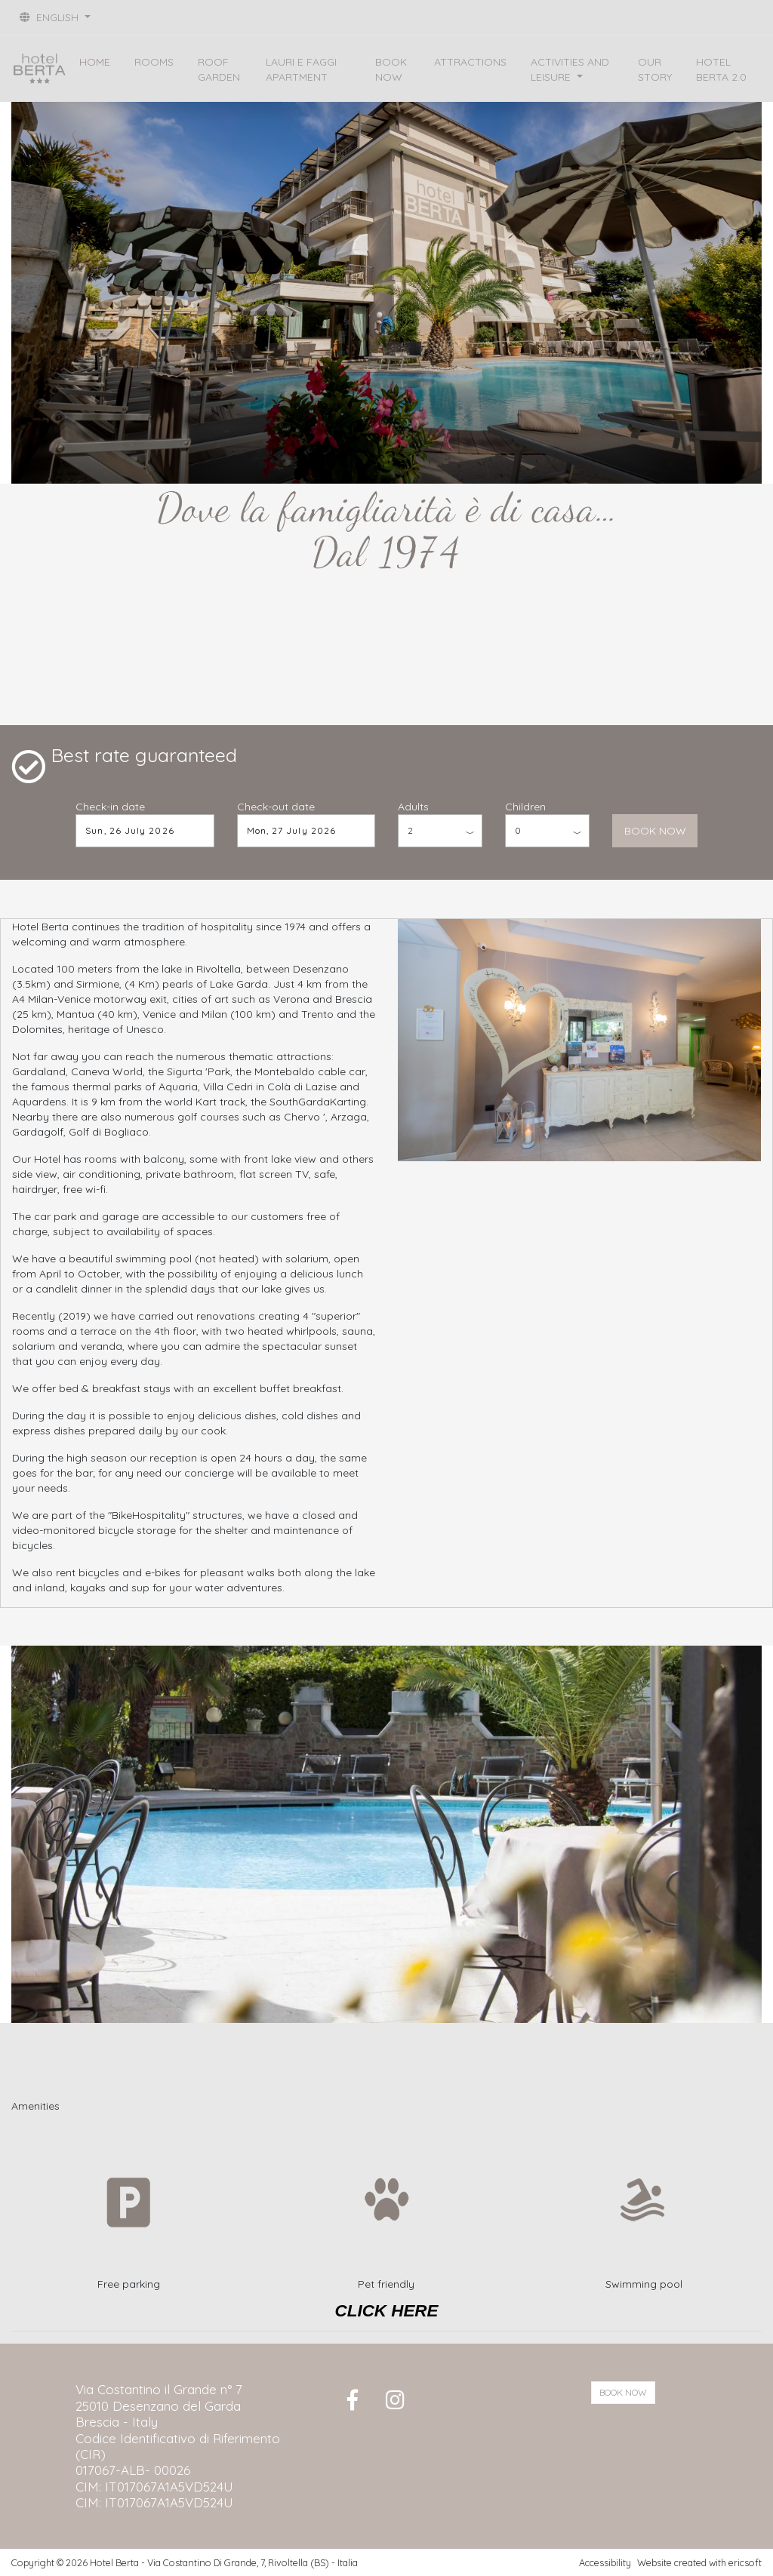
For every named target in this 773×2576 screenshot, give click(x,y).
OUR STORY (655, 69)
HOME (94, 62)
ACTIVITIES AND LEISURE (570, 69)
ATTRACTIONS (470, 62)
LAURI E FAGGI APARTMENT (301, 69)
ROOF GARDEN (219, 69)
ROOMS (154, 62)
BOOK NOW (391, 69)
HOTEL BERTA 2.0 (721, 69)
